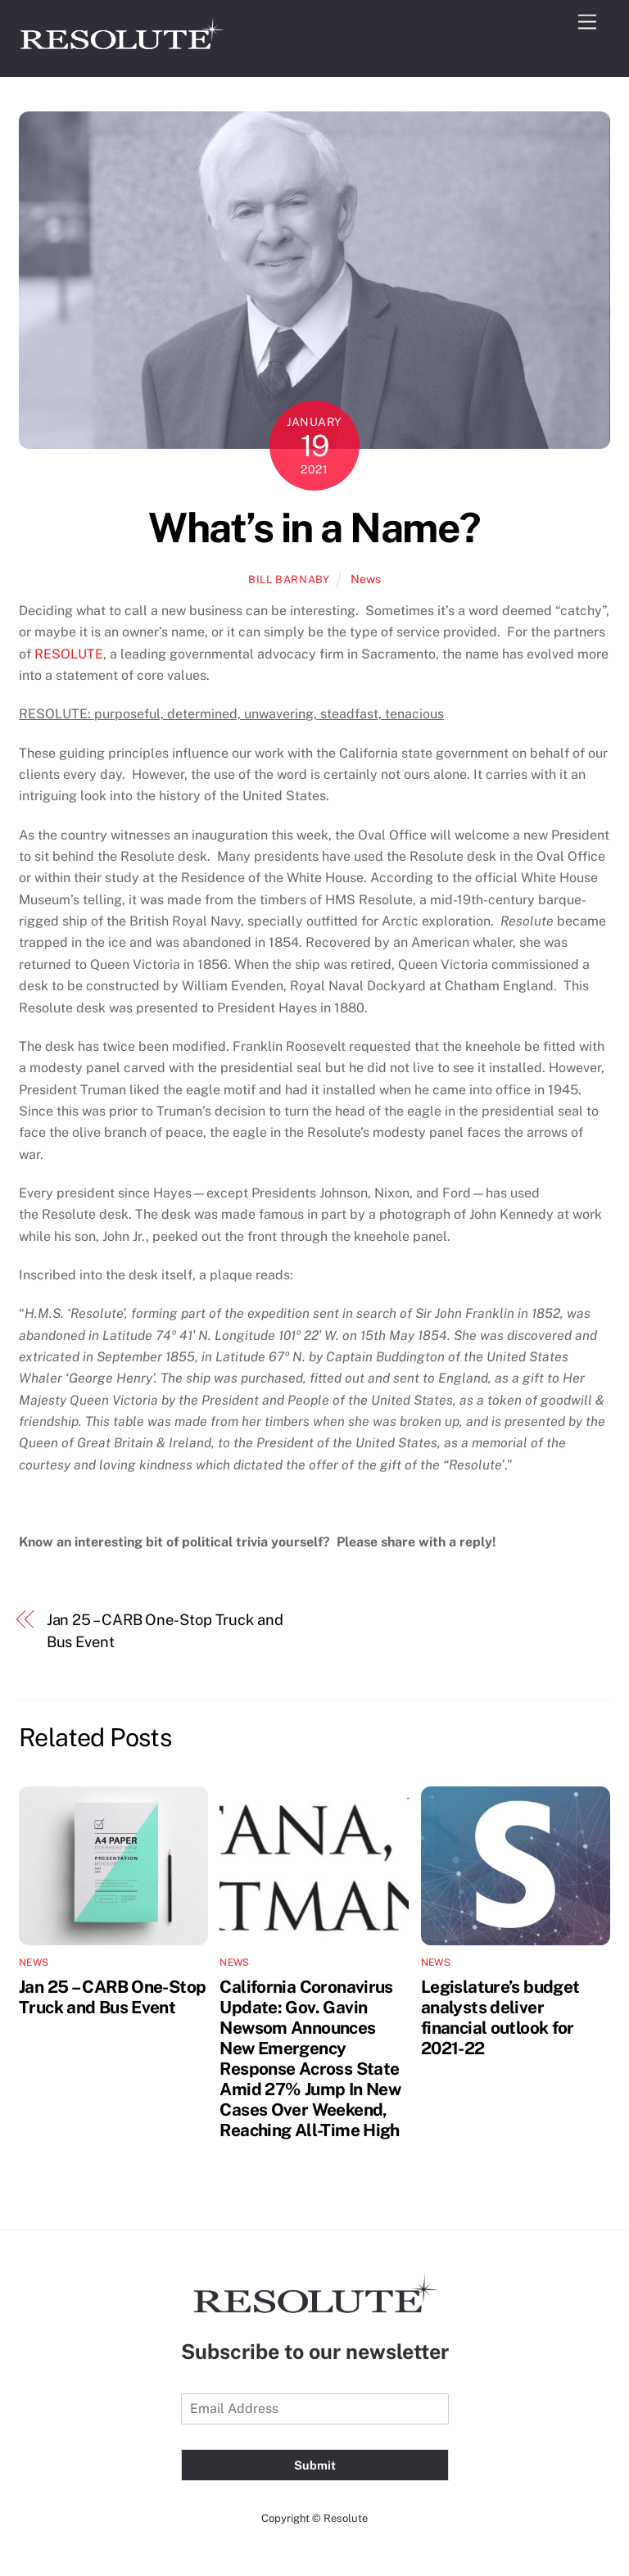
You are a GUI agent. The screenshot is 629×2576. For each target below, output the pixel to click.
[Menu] (587, 22)
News (366, 579)
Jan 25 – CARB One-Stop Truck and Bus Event (165, 1630)
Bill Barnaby (289, 579)
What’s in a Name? (314, 527)
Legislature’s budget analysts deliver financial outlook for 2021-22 (500, 2017)
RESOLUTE (68, 654)
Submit (315, 2465)
